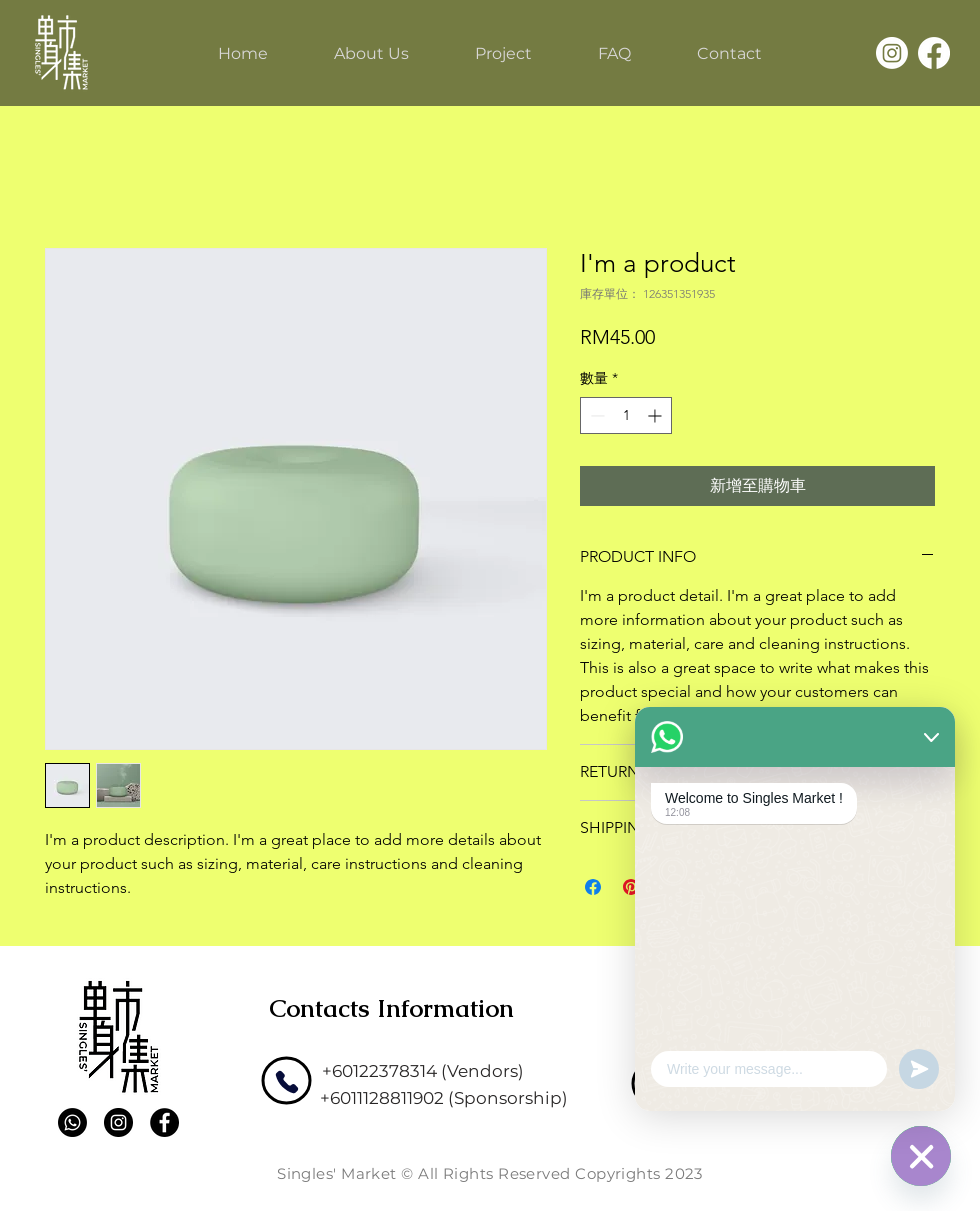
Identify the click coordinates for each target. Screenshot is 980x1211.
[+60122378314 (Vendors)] (423, 1071)
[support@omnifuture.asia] (804, 1066)
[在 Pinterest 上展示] (631, 887)
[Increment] (656, 415)
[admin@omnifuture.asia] (797, 1098)
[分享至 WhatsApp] (669, 887)
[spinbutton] (626, 415)
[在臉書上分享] (593, 887)
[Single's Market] (60, 52)
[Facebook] (934, 53)
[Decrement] (595, 415)
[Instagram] (892, 53)
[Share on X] (707, 887)
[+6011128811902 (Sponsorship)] (444, 1098)
